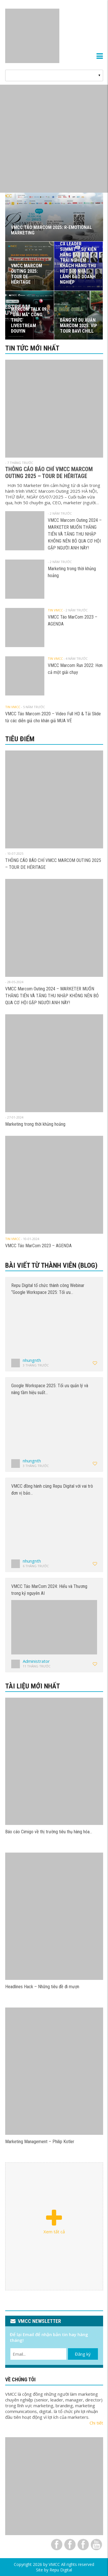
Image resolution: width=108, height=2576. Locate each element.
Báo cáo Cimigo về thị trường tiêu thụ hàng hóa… (48, 1831)
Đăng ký (83, 2354)
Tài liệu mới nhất (32, 1686)
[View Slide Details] (54, 139)
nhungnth (32, 1360)
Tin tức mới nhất (32, 348)
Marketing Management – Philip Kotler (39, 2141)
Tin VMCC (55, 610)
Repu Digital (61, 2570)
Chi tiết (96, 2423)
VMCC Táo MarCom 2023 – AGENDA (38, 1245)
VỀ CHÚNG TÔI (20, 2379)
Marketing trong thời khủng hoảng (35, 1124)
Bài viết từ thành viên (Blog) (51, 1265)
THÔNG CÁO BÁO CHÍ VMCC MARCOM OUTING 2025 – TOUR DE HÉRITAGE (49, 472)
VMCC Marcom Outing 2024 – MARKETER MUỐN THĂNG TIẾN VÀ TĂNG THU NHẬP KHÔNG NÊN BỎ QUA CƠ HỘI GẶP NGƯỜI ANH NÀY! (75, 534)
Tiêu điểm (20, 739)
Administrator (36, 1661)
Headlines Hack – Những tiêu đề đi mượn (42, 1986)
